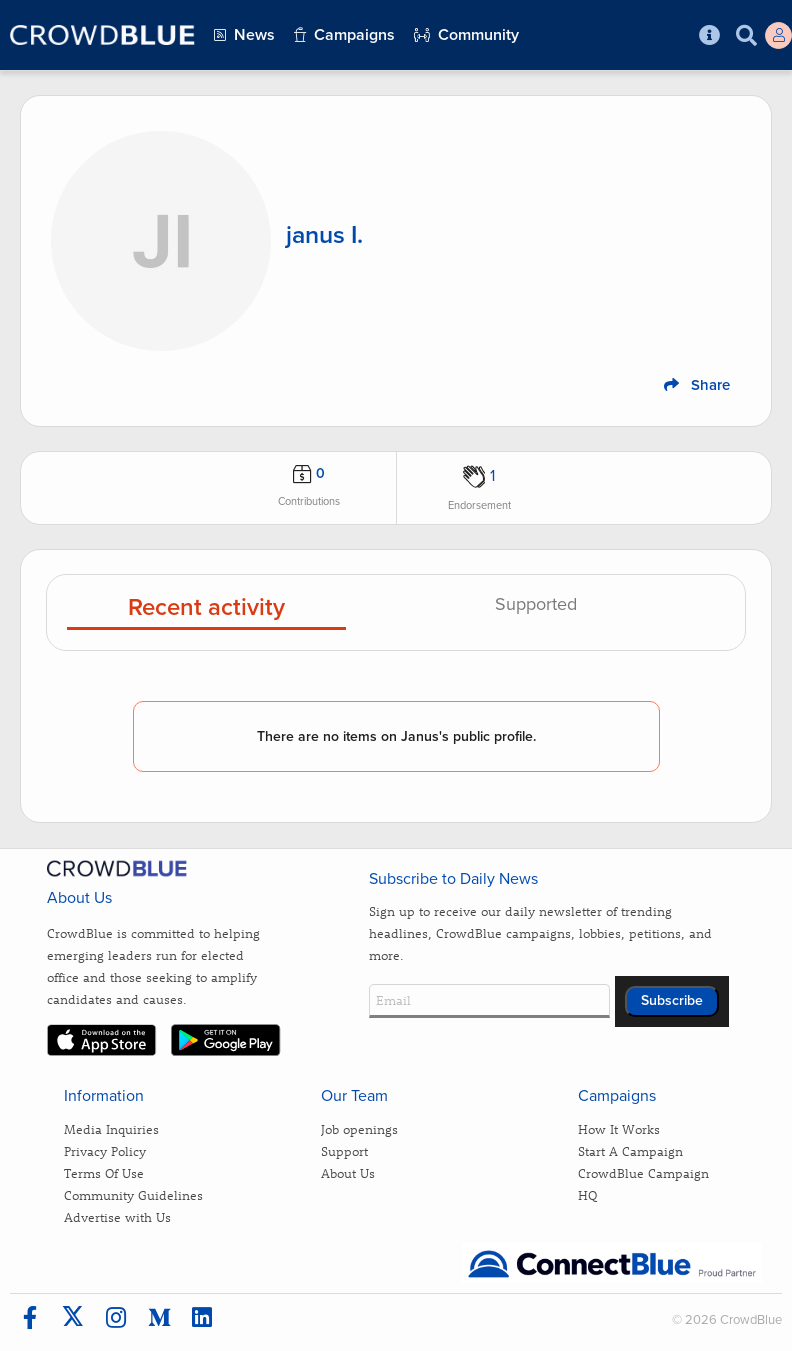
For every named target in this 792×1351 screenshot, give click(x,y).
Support (344, 1150)
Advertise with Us (117, 1216)
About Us (348, 1172)
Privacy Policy (105, 1150)
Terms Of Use (104, 1172)
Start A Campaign (630, 1150)
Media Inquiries (111, 1128)
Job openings (359, 1128)
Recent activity (206, 608)
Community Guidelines (133, 1194)
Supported (536, 605)
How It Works (619, 1128)
